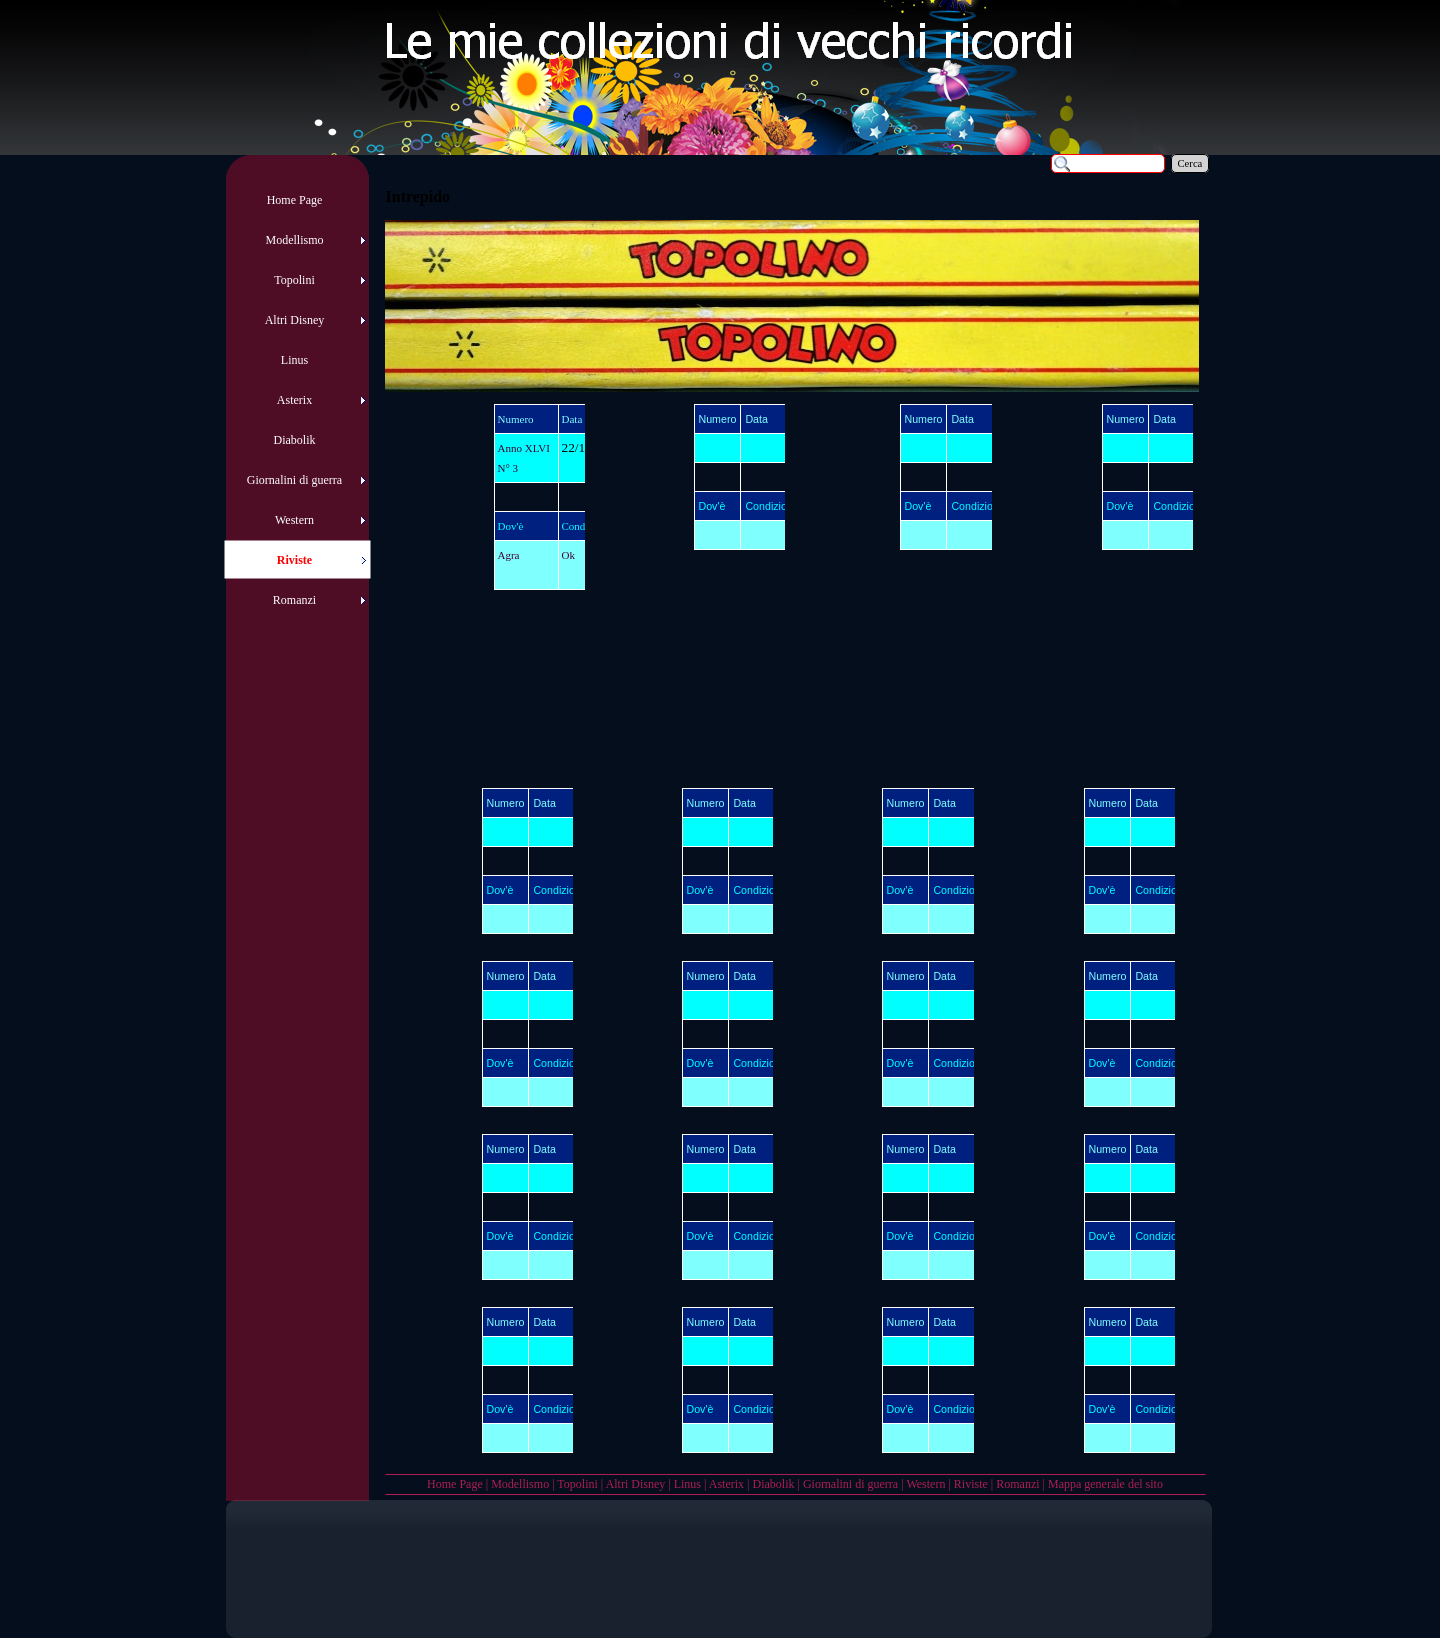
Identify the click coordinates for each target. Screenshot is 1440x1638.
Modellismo (520, 1484)
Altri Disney (636, 1484)
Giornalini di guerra (850, 1484)
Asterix (726, 1484)
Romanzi (1017, 1484)
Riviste (971, 1484)
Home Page (455, 1484)
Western (925, 1484)
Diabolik (773, 1484)
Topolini (577, 1484)
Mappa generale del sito (1105, 1484)
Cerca (1190, 163)
